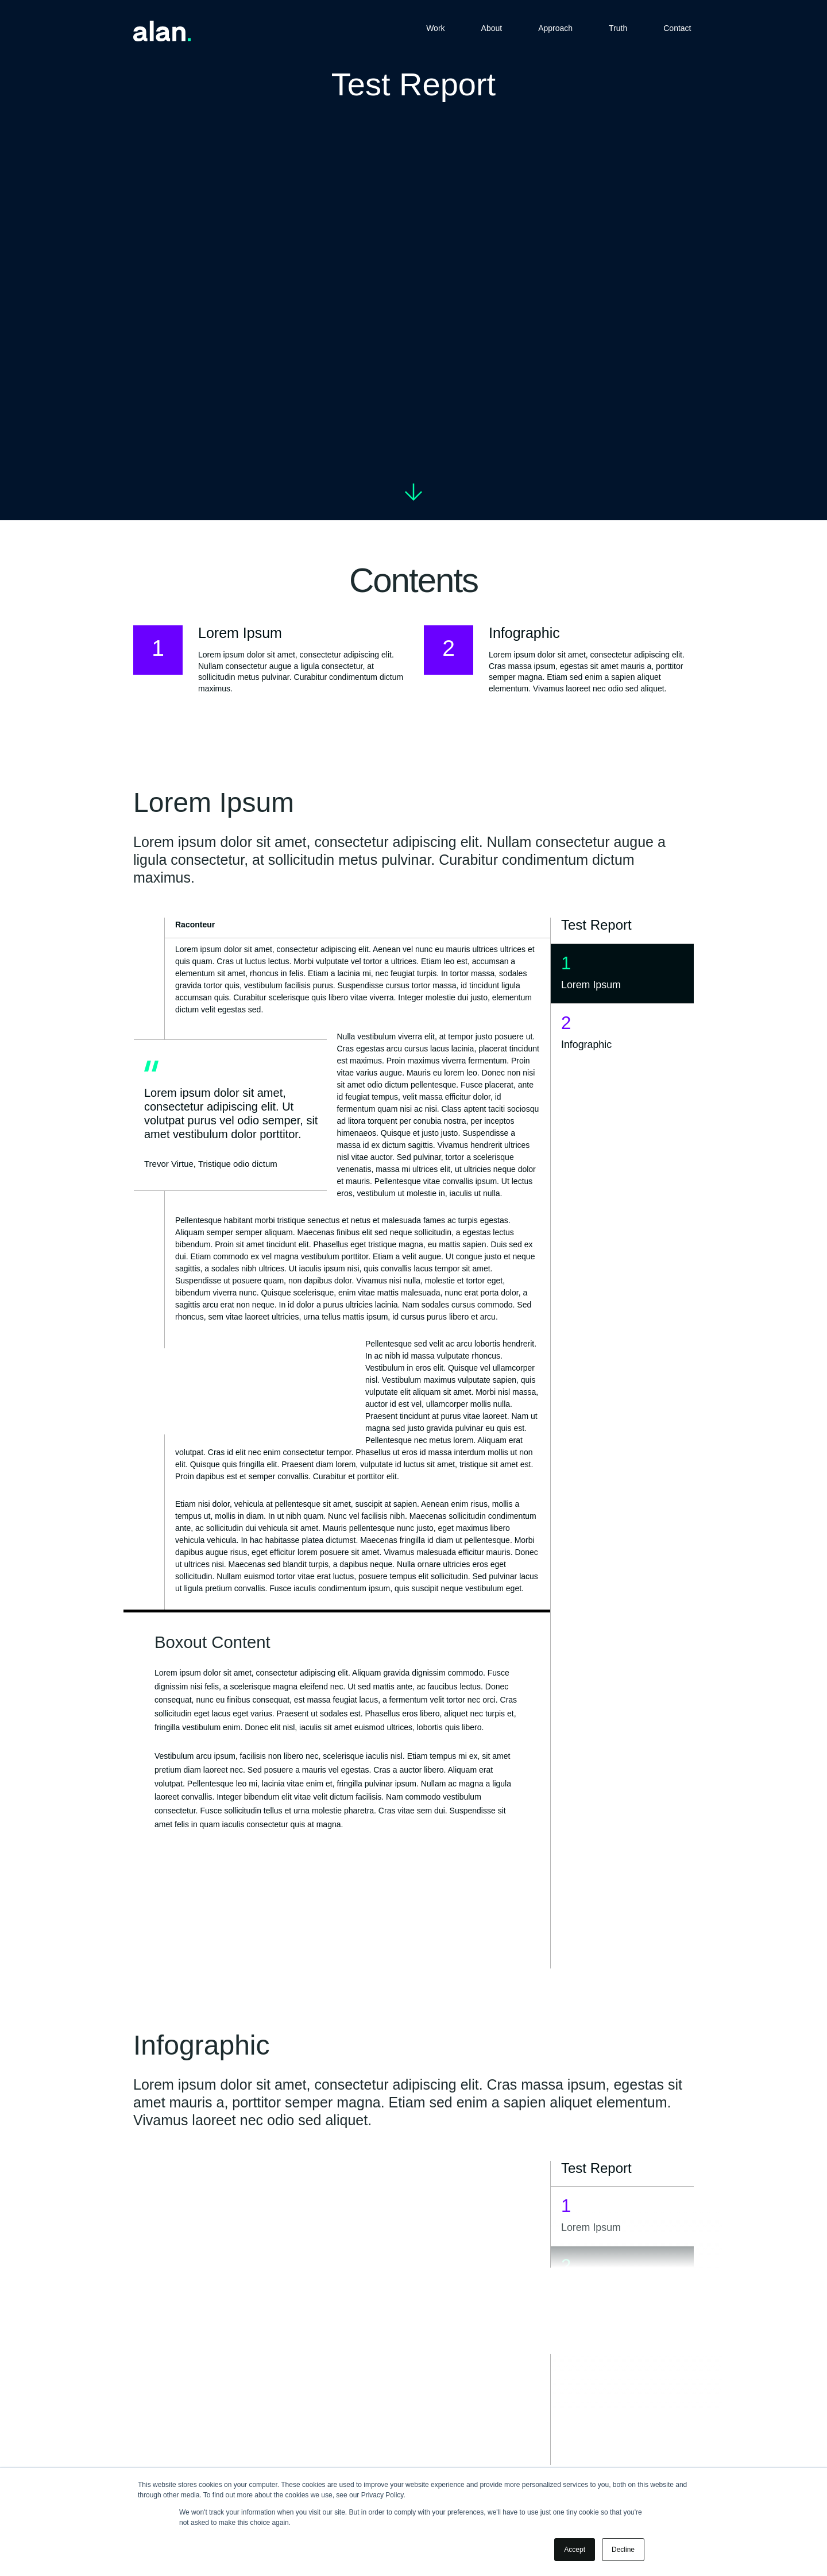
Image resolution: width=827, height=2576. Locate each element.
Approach (555, 28)
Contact (677, 28)
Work (435, 28)
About (492, 28)
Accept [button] (574, 2550)
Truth (618, 28)
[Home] (162, 33)
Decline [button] (623, 2550)
